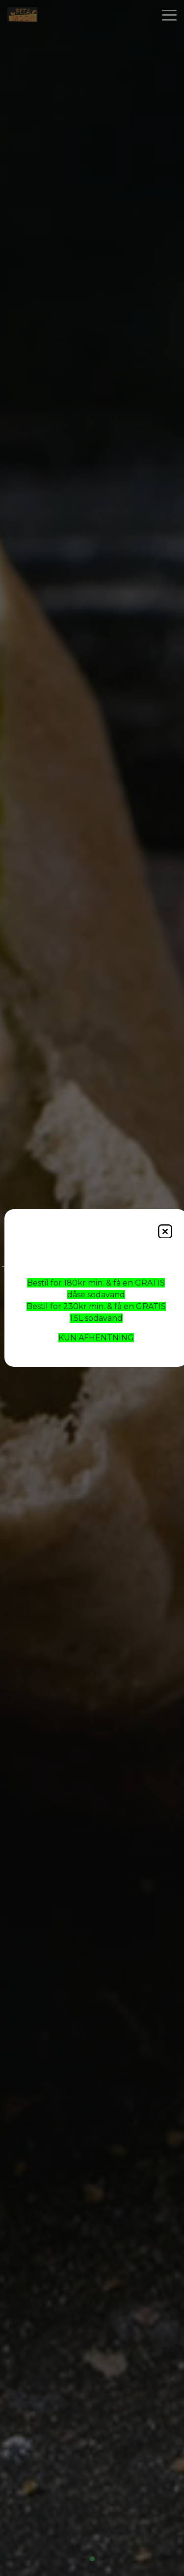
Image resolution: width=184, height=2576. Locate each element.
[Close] (165, 1231)
